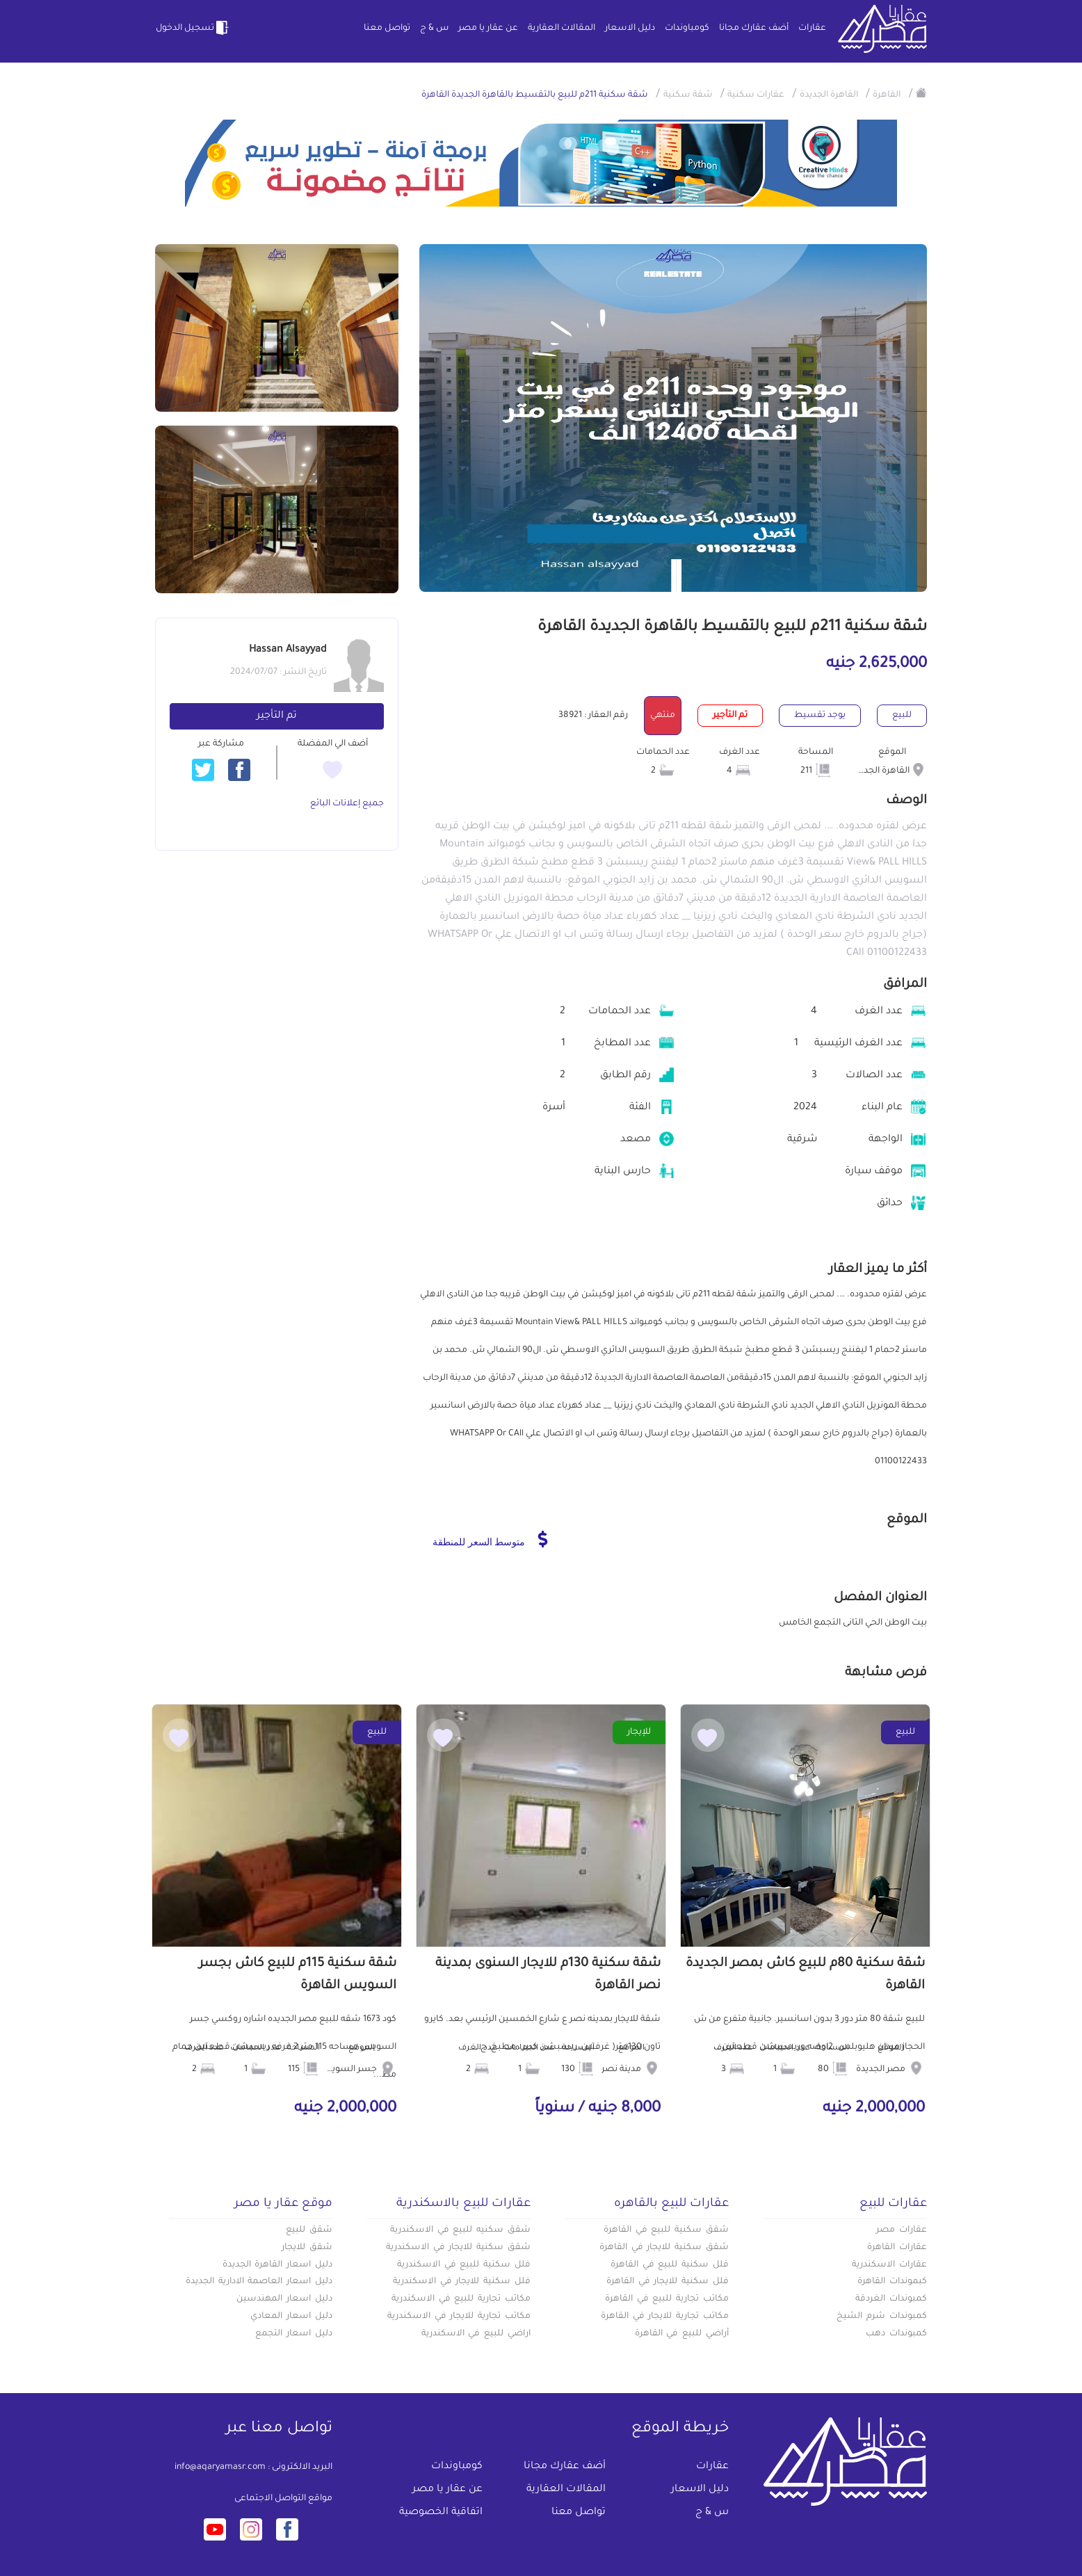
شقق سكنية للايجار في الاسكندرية (458, 2248)
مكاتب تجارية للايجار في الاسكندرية (459, 2316)
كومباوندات (687, 28)
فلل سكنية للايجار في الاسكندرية (462, 2282)
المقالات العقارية (561, 28)
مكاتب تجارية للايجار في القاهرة (665, 2316)
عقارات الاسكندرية (889, 2265)
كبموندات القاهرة (892, 2282)
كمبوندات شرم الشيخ (882, 2316)
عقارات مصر (901, 2230)
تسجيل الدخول (193, 27)
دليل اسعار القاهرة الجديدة (277, 2265)
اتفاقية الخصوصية (441, 2512)
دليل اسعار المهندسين (284, 2299)
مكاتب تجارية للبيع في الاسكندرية (461, 2299)
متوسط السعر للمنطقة (490, 1539)
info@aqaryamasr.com (220, 2467)
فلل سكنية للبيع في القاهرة (670, 2265)
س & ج (434, 28)
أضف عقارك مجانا (754, 28)
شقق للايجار (307, 2248)
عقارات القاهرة (897, 2248)
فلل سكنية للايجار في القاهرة (667, 2282)
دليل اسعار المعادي (291, 2316)
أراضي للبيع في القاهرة (682, 2334)
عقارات (812, 28)
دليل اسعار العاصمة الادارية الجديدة (259, 2282)
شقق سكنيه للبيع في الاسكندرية (460, 2230)
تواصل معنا (387, 28)
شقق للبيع (309, 2230)
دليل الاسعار (630, 28)
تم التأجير (277, 716)
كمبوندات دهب (896, 2334)
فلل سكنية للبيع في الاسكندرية (464, 2265)
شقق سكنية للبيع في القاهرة (666, 2230)
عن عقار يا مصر (488, 28)
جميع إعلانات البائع (347, 804)
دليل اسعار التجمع (293, 2334)
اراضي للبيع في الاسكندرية (476, 2334)
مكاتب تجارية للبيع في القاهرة (667, 2299)
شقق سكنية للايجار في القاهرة (664, 2248)
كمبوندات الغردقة (891, 2299)
